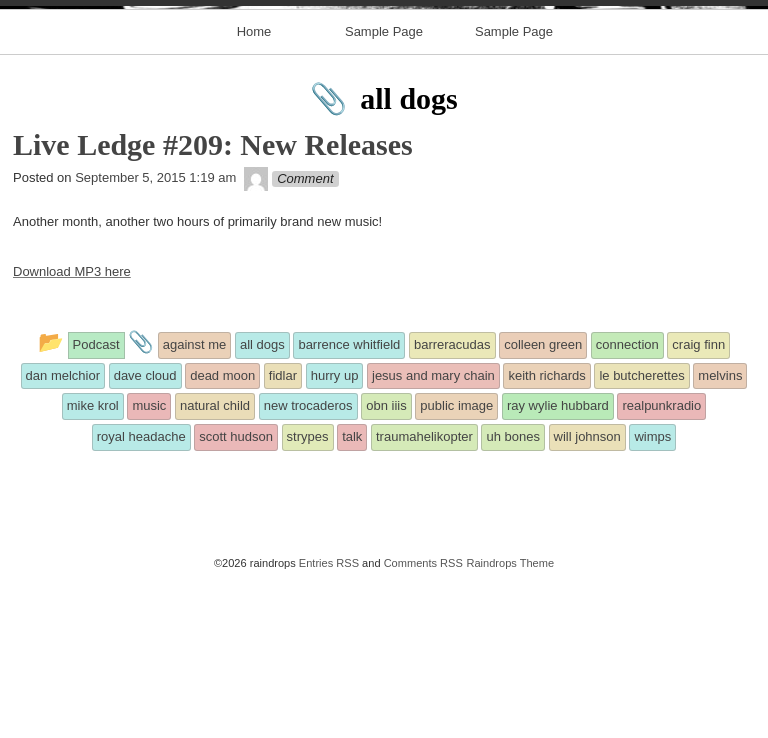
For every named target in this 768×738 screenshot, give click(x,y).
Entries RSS (329, 720)
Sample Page (384, 188)
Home (254, 188)
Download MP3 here (72, 429)
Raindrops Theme (510, 720)
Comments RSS (423, 720)
